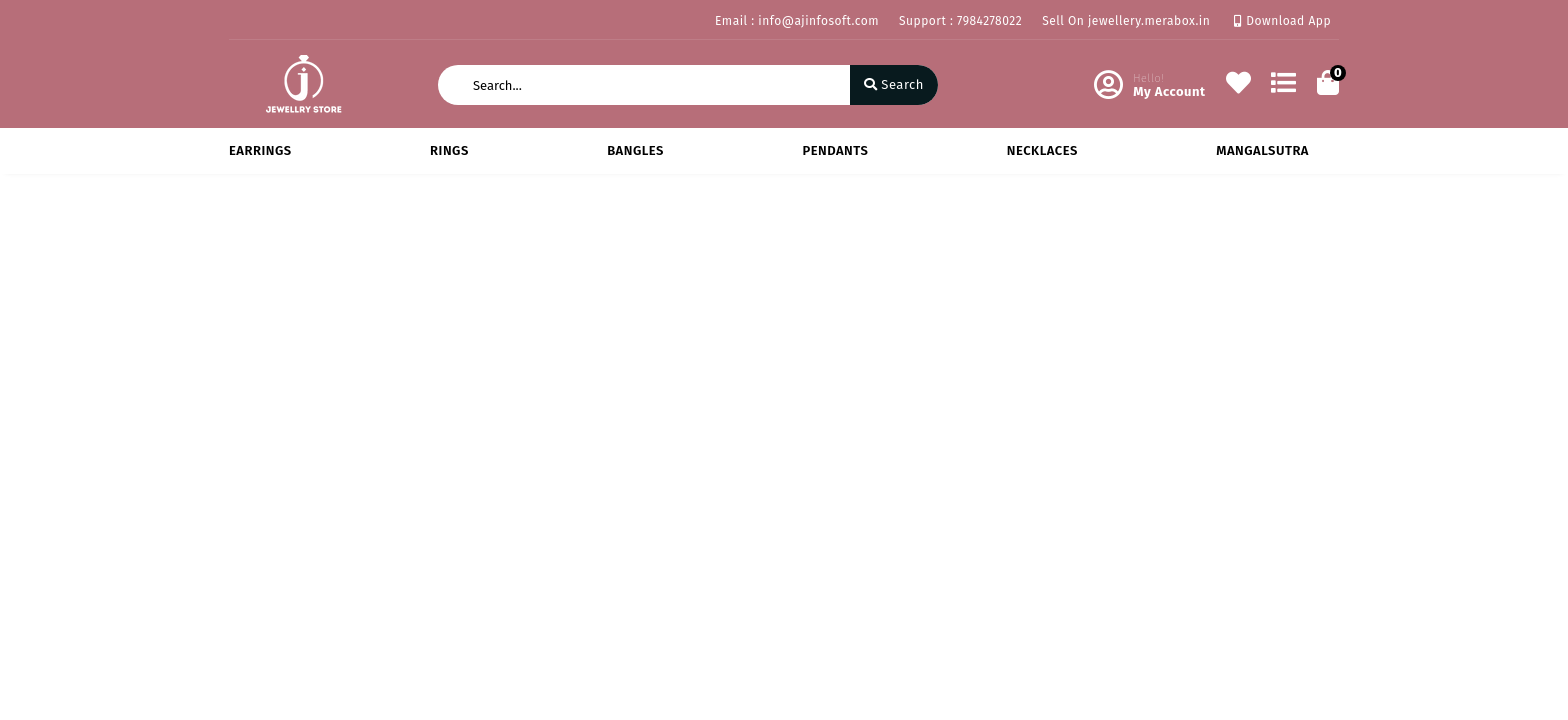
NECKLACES (1042, 150)
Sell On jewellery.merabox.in (1126, 21)
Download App (1282, 21)
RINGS (449, 150)
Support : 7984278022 (960, 21)
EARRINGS (260, 150)
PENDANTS (835, 150)
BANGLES (635, 150)
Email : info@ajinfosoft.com (797, 21)
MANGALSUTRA (1262, 150)
